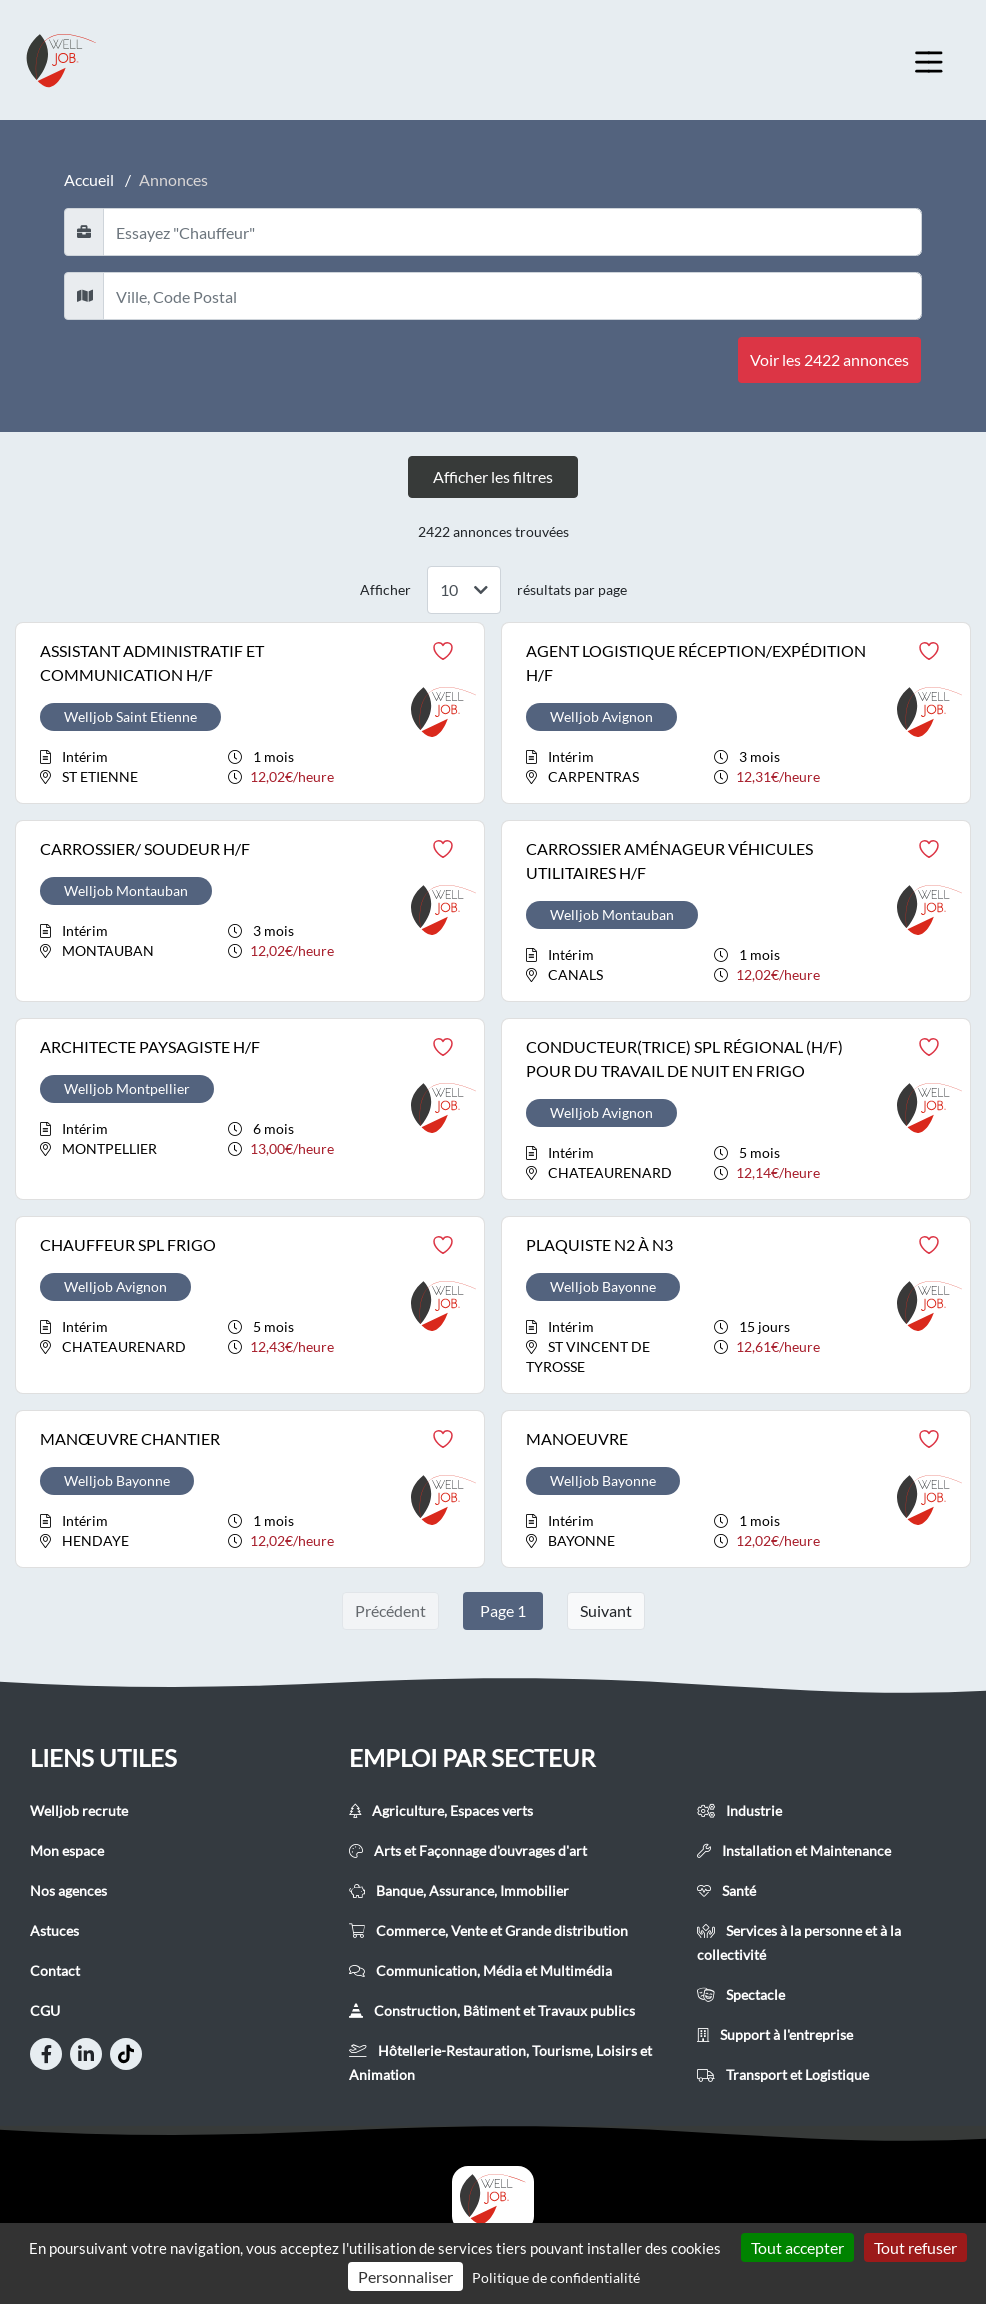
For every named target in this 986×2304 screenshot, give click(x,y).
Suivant (606, 1610)
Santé (726, 1890)
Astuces (54, 1930)
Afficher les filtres (493, 476)
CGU (45, 2010)
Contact (55, 1970)
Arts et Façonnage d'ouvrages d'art (468, 1850)
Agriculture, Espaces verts (441, 1810)
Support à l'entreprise (775, 2034)
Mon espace (67, 1850)
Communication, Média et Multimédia (480, 1970)
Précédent (390, 1610)
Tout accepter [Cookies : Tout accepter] (797, 2247)
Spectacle (741, 1994)
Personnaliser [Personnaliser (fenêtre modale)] (405, 2276)
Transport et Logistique (783, 2074)
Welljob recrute (79, 1810)
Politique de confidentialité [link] (556, 2277)
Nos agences (68, 1890)
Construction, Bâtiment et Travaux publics (492, 2010)
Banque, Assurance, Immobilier (459, 1890)
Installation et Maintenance (794, 1850)
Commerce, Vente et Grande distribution (488, 1930)
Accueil (89, 179)
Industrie (739, 1810)
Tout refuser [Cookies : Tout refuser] (915, 2247)
